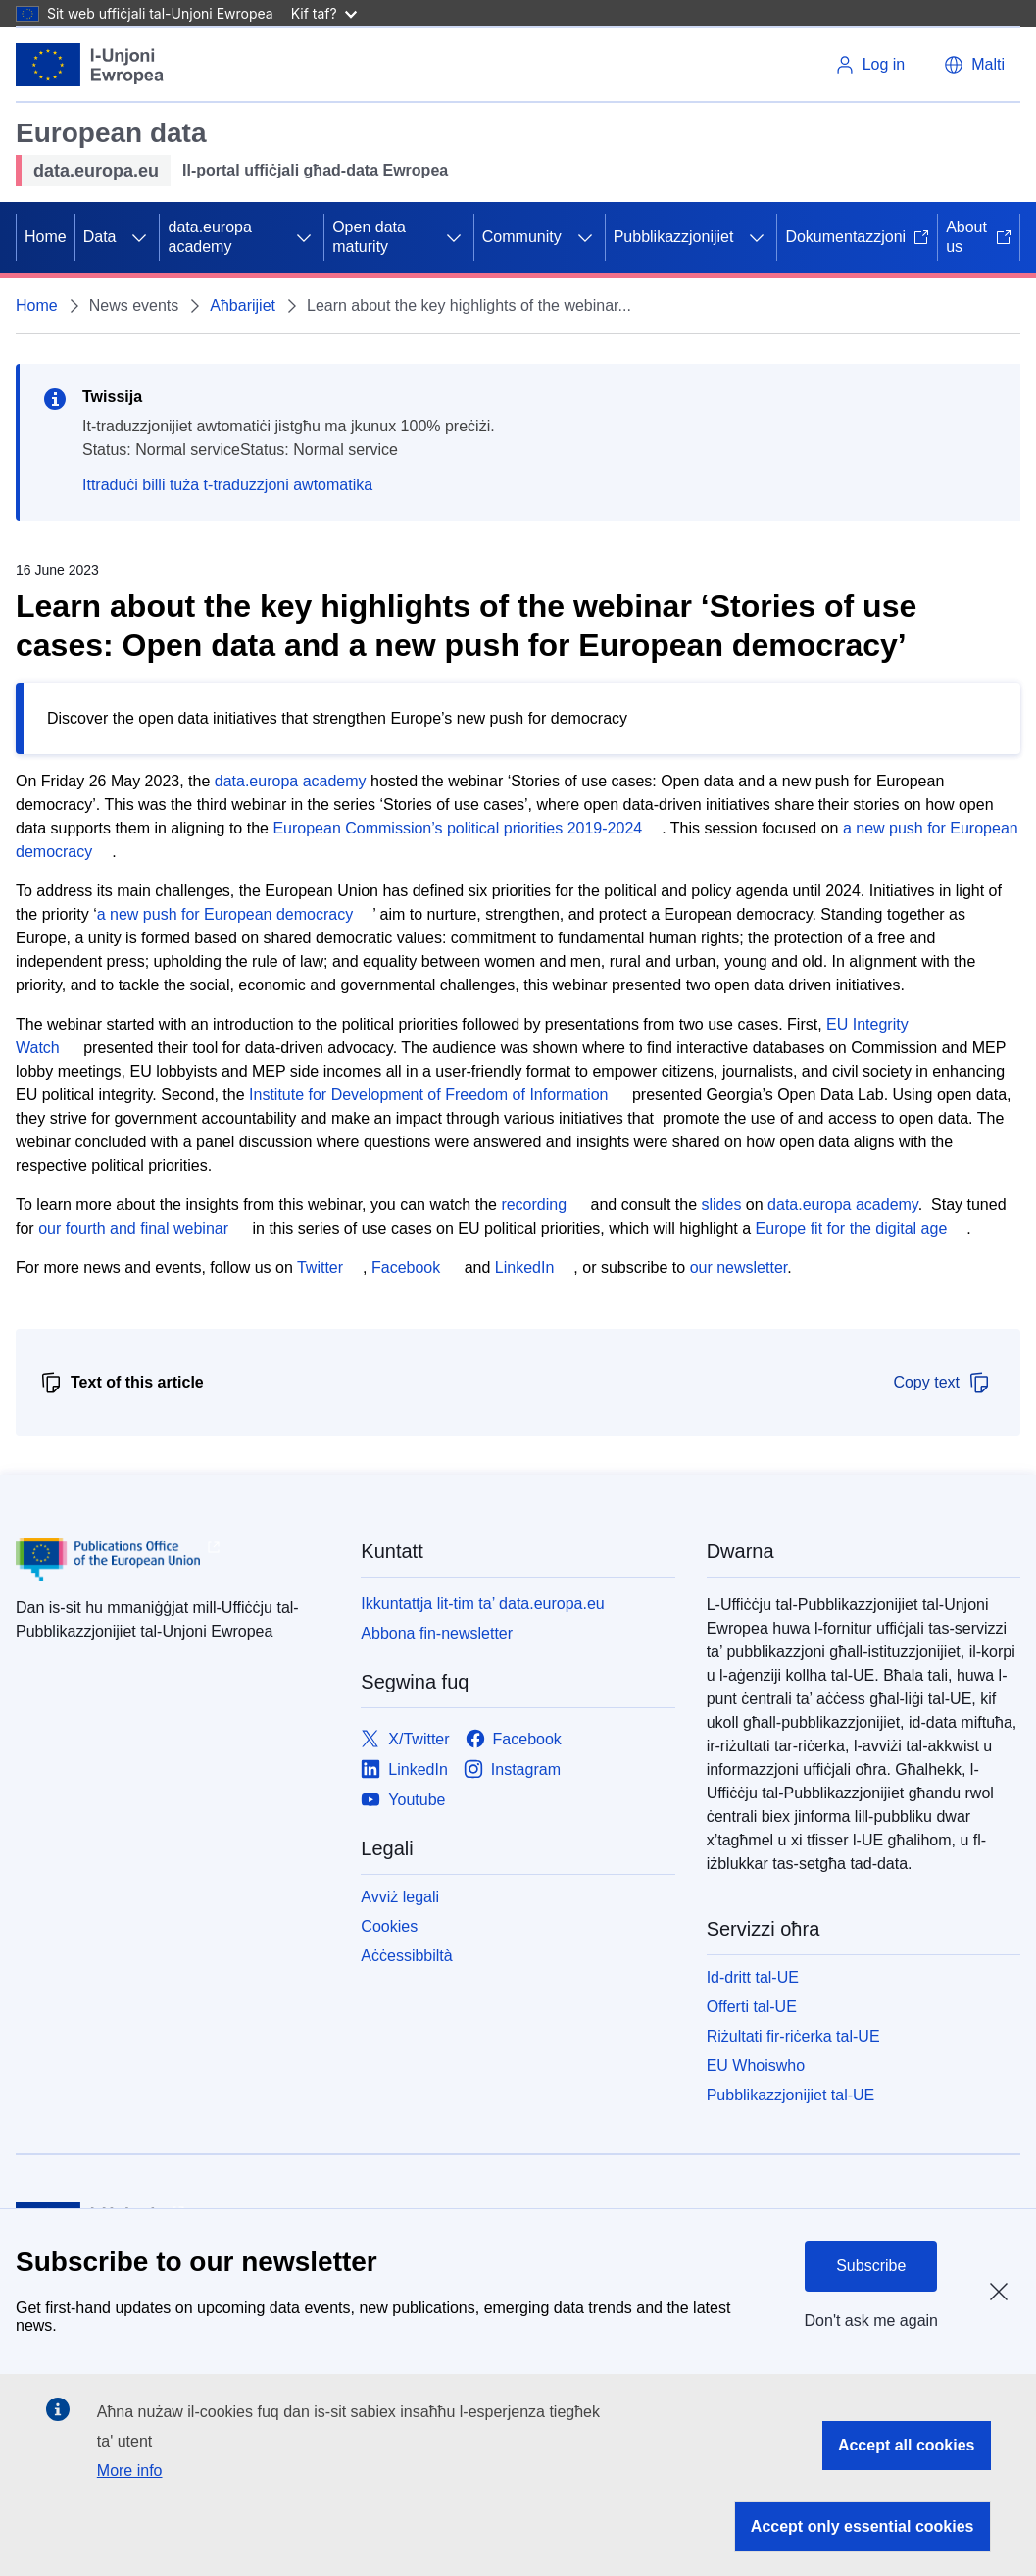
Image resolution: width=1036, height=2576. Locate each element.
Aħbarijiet (242, 305)
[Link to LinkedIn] (404, 1769)
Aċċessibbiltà (406, 1955)
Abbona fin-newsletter (437, 1633)
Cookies (389, 1926)
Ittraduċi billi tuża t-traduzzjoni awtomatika (227, 485)
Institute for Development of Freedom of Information (428, 1094)
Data (100, 236)
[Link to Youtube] (403, 1800)
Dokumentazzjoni (857, 236)
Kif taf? (324, 13)
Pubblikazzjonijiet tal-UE (791, 2095)
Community (522, 236)
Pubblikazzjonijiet (674, 236)
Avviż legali (400, 1897)
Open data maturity (369, 237)
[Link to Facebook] (514, 1739)
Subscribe (871, 2265)
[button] (974, 64)
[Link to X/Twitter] (405, 1739)
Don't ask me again (871, 2320)
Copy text (942, 1382)
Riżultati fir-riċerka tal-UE (793, 2036)
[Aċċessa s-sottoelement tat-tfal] (139, 237)
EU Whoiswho (756, 2065)
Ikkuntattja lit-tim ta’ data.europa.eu (482, 1603)
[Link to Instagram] (512, 1769)
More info (130, 2470)
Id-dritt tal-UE (753, 1977)
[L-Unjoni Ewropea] (90, 64)
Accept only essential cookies (862, 2526)
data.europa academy (209, 237)
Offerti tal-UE (752, 2006)
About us (978, 237)
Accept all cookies (906, 2445)
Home (46, 236)
